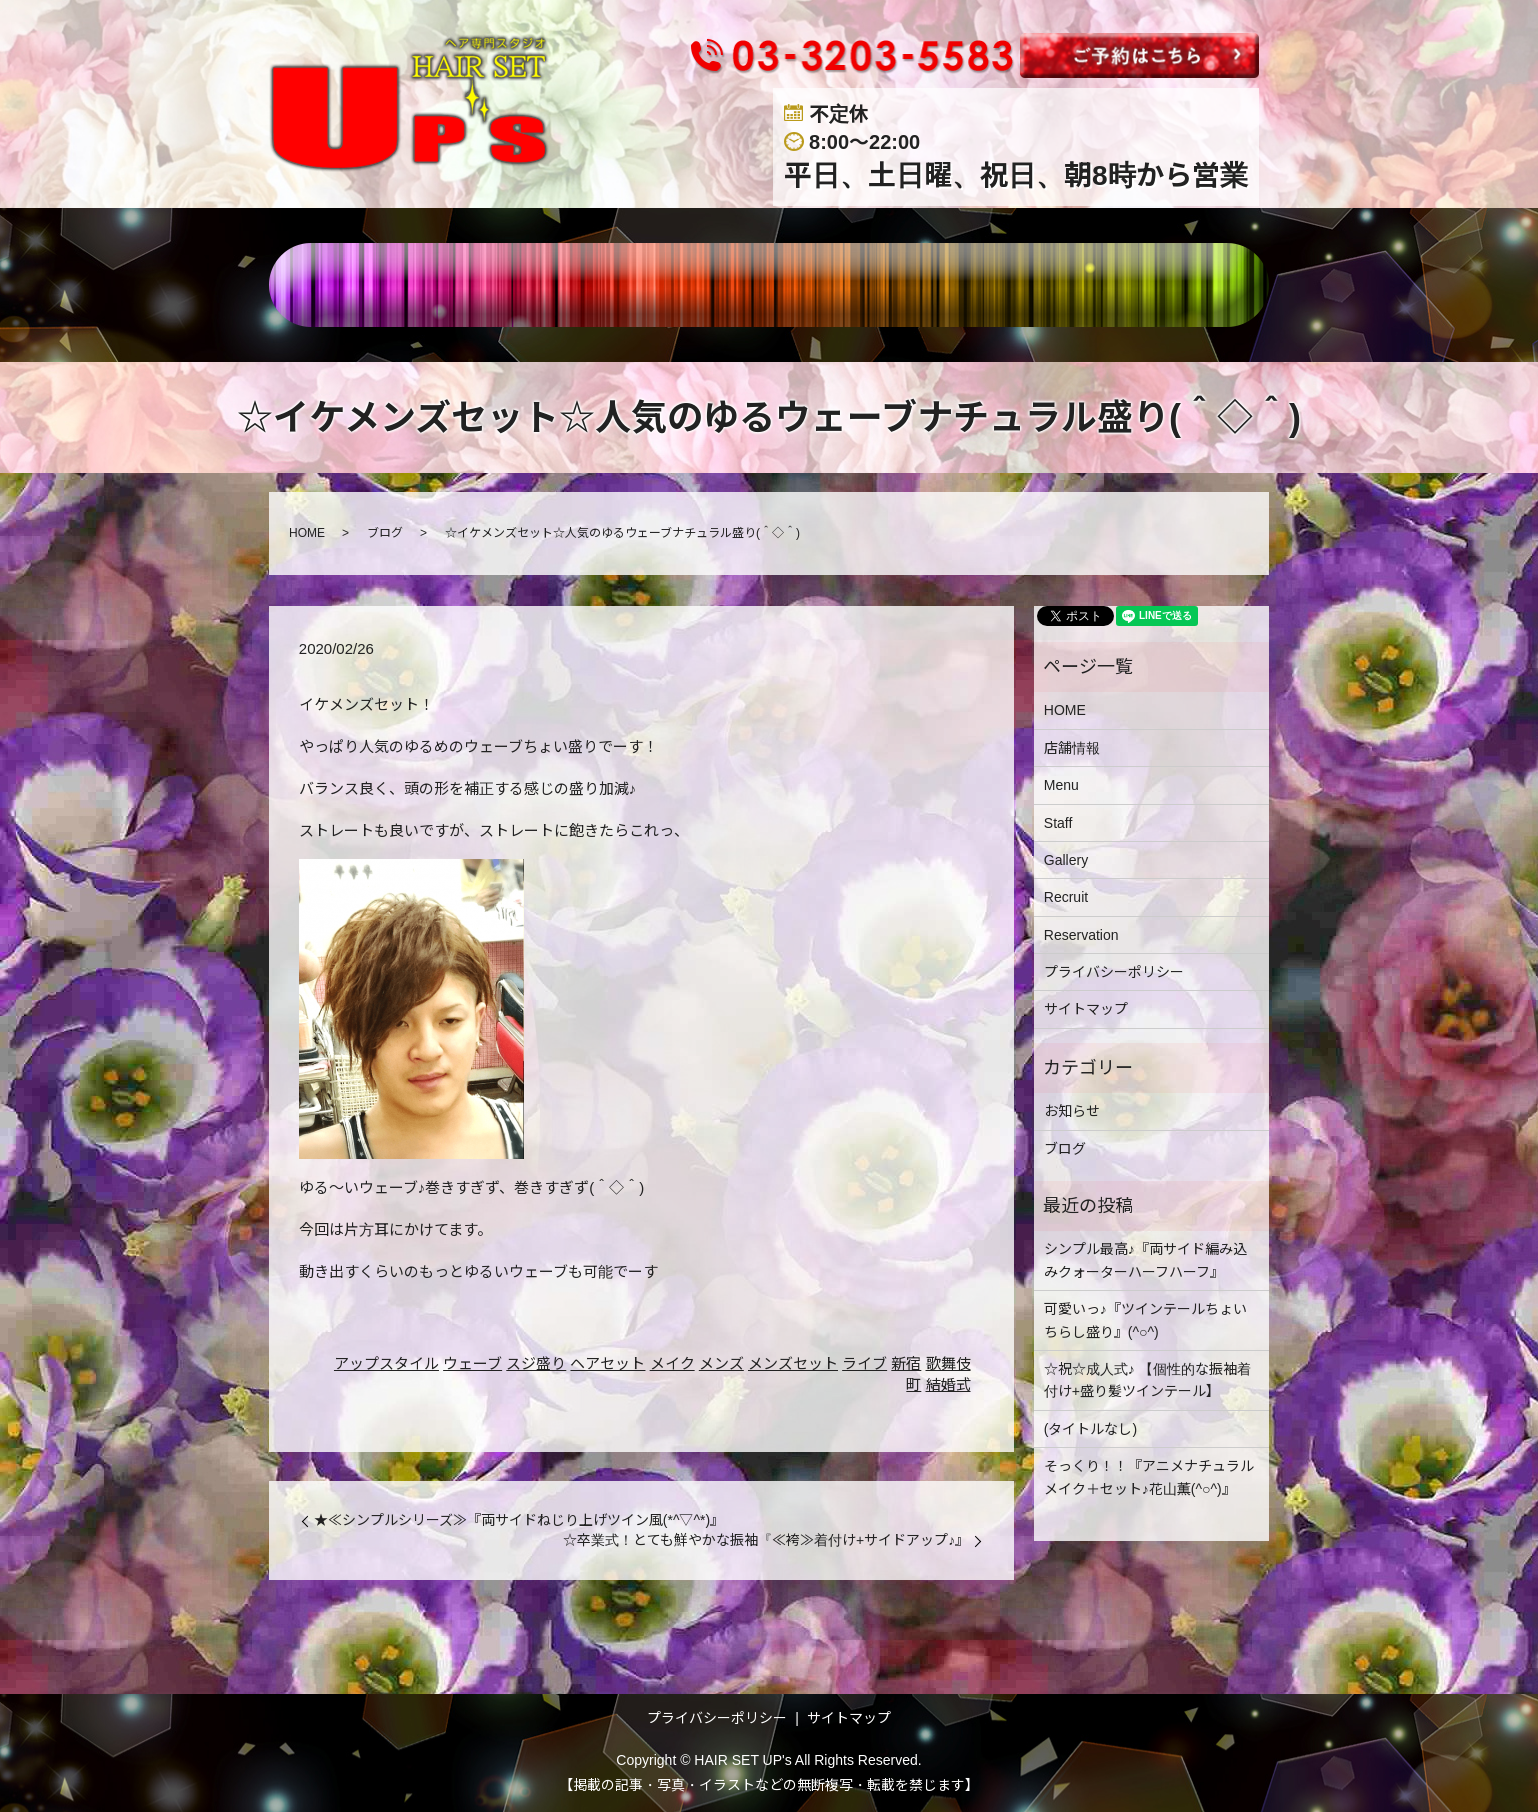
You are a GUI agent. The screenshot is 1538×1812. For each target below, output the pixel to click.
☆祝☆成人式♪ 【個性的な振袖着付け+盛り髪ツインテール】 (1147, 1380)
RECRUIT (992, 285)
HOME (436, 285)
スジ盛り (536, 1363)
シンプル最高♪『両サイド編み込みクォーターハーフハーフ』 (1145, 1260)
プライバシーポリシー (1114, 972)
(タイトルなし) (1090, 1429)
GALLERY (862, 285)
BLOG (1103, 285)
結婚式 (948, 1384)
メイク (672, 1363)
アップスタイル (386, 1363)
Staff (1058, 823)
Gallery (1066, 860)
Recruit (1066, 897)
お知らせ (1072, 1111)
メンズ (721, 1363)
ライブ (864, 1363)
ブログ (385, 533)
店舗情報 (542, 285)
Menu (1061, 785)
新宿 (906, 1363)
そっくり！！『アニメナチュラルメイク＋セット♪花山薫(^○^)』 (1149, 1477)
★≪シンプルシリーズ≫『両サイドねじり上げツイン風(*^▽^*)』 (519, 1520)
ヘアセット (607, 1363)
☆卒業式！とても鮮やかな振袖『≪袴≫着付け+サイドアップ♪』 (766, 1540)
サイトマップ (1086, 1009)
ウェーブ (472, 1363)
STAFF (746, 285)
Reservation (1081, 935)
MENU (648, 285)
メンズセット (793, 1363)
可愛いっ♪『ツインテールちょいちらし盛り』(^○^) (1145, 1320)
